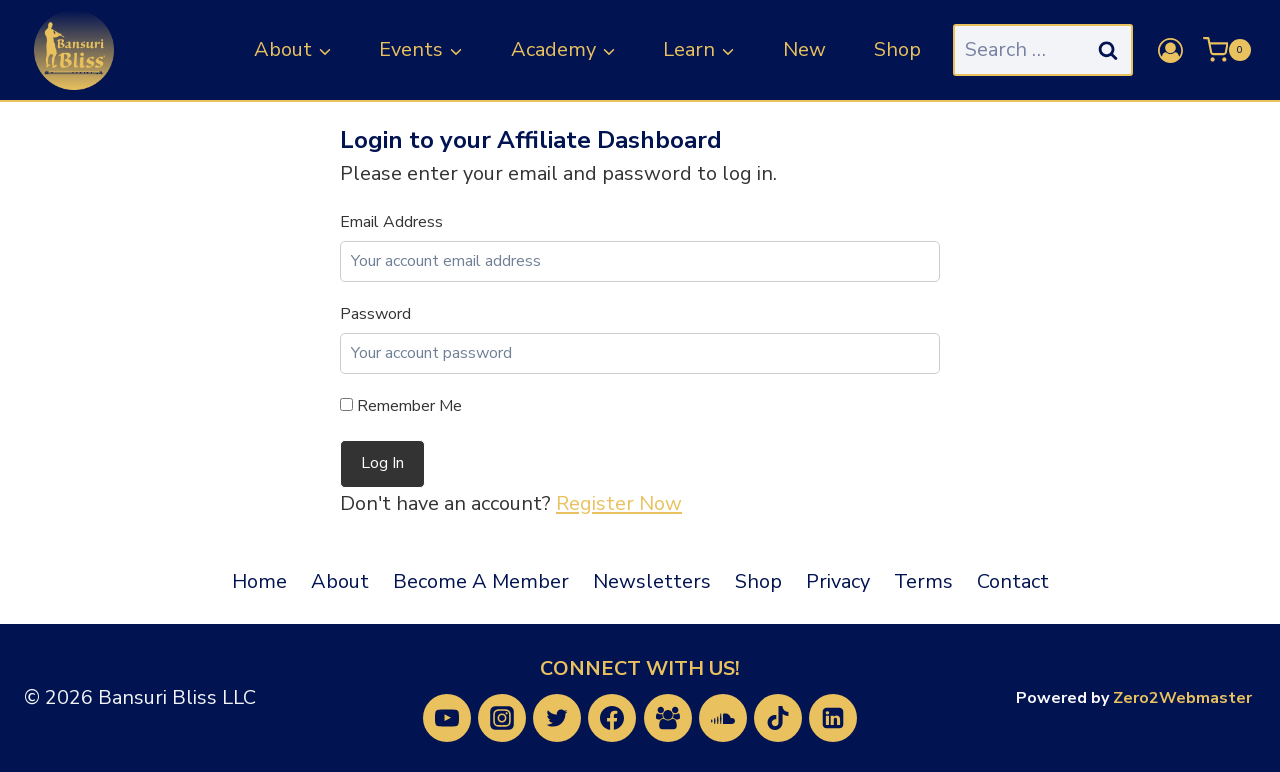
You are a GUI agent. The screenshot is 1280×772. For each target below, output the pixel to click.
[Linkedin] (833, 718)
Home (259, 581)
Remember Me (401, 406)
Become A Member (481, 581)
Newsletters (652, 581)
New (804, 49)
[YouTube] (447, 718)
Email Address (391, 222)
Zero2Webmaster (1182, 698)
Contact (1013, 581)
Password (375, 314)
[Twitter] (557, 718)
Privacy (838, 581)
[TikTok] (778, 718)
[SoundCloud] (723, 718)
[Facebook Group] (668, 718)
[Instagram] (502, 718)
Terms (923, 581)
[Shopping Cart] (1227, 50)
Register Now (619, 503)
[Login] (1170, 50)
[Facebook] (612, 718)
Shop (897, 49)
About (340, 581)
